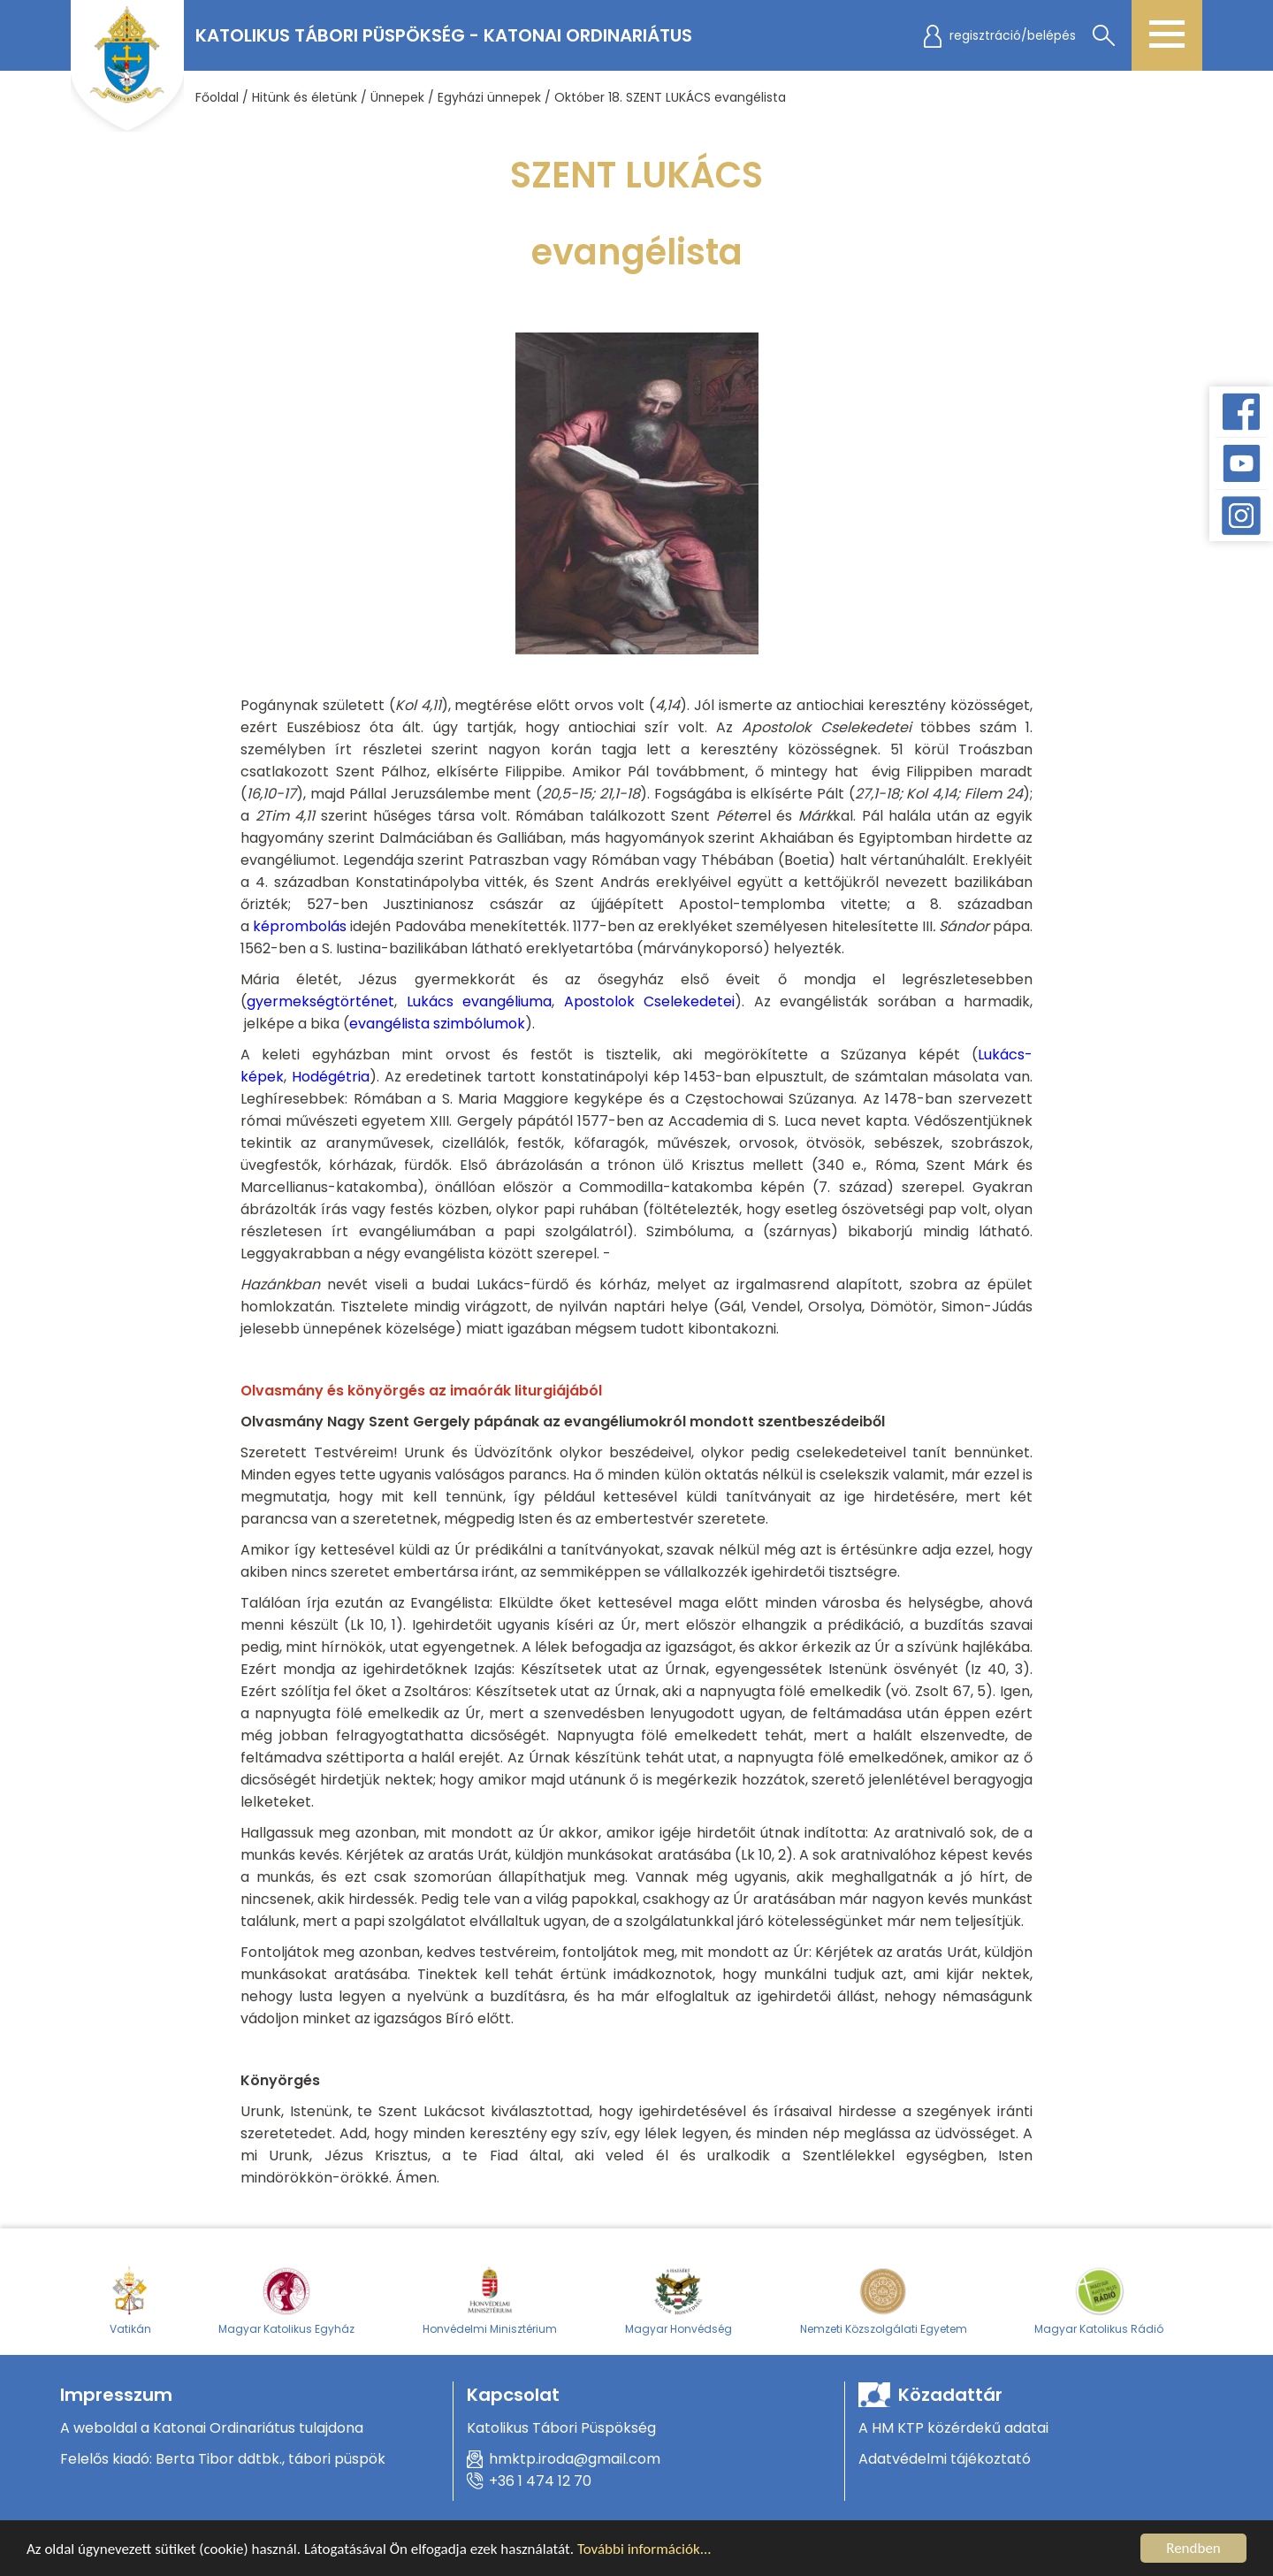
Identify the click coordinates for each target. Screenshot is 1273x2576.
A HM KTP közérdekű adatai (953, 2428)
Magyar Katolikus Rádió (1098, 2300)
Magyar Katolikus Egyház (286, 2300)
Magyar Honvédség (678, 2300)
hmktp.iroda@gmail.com (574, 2459)
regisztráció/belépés (1012, 35)
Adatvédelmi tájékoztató (944, 2459)
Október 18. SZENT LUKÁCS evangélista (670, 97)
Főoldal (217, 97)
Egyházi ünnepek (489, 97)
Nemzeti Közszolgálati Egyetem (883, 2300)
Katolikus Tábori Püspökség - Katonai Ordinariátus (443, 35)
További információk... (644, 2553)
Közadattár (950, 2394)
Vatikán (130, 2300)
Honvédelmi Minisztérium (490, 2300)
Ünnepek (397, 97)
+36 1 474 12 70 (540, 2481)
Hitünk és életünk (304, 97)
